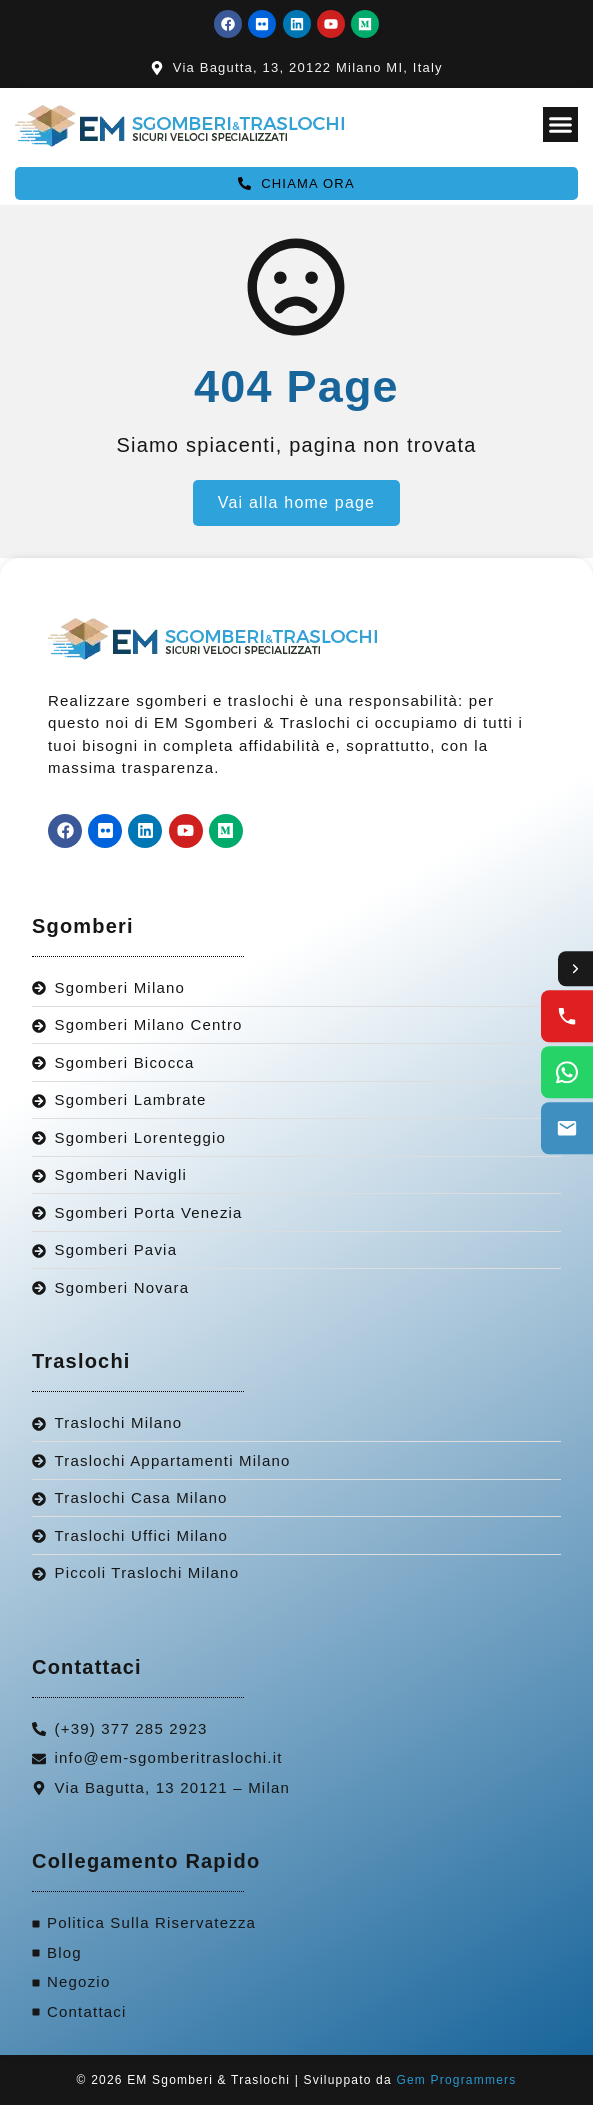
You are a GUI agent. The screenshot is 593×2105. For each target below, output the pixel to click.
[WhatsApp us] (567, 1073)
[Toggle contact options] (575, 969)
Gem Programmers (456, 2080)
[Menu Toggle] (560, 124)
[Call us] (567, 1017)
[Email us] (567, 1129)
